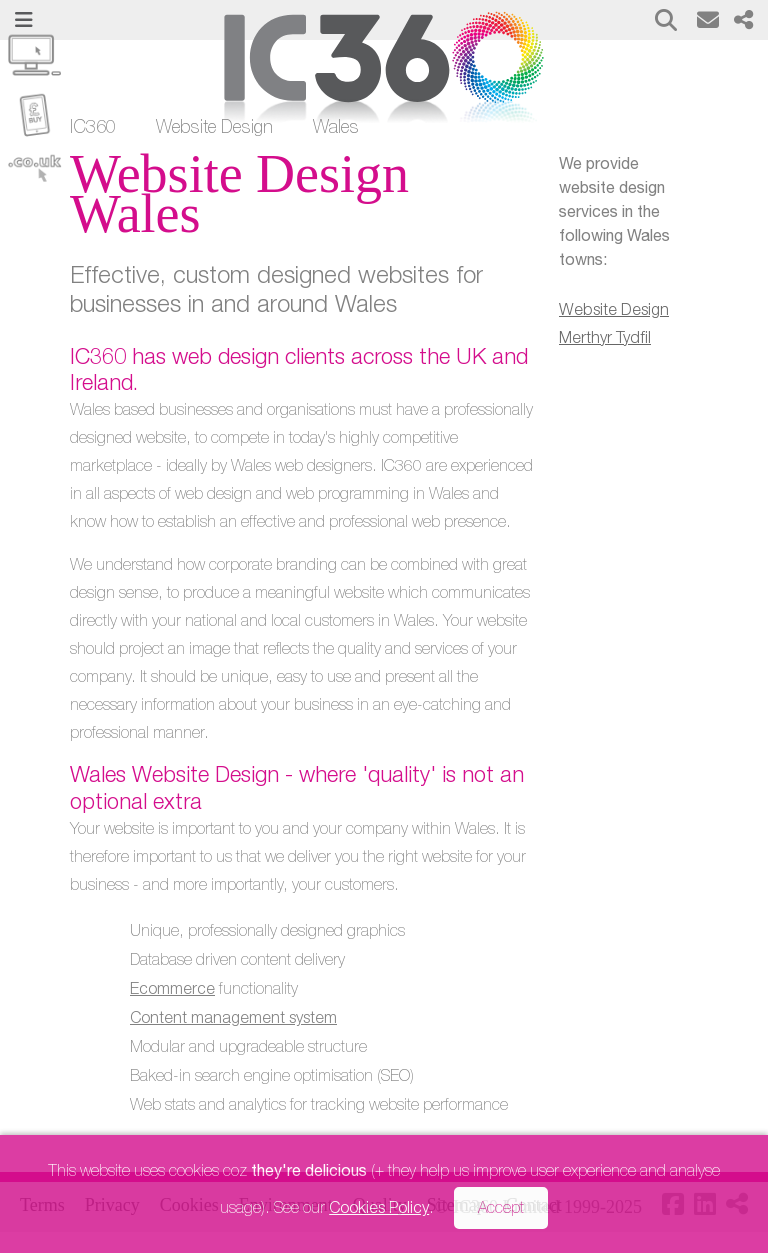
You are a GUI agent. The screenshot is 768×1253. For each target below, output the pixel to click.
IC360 (93, 129)
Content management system (233, 1020)
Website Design (214, 129)
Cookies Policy (379, 1210)
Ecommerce (172, 991)
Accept (501, 1210)
